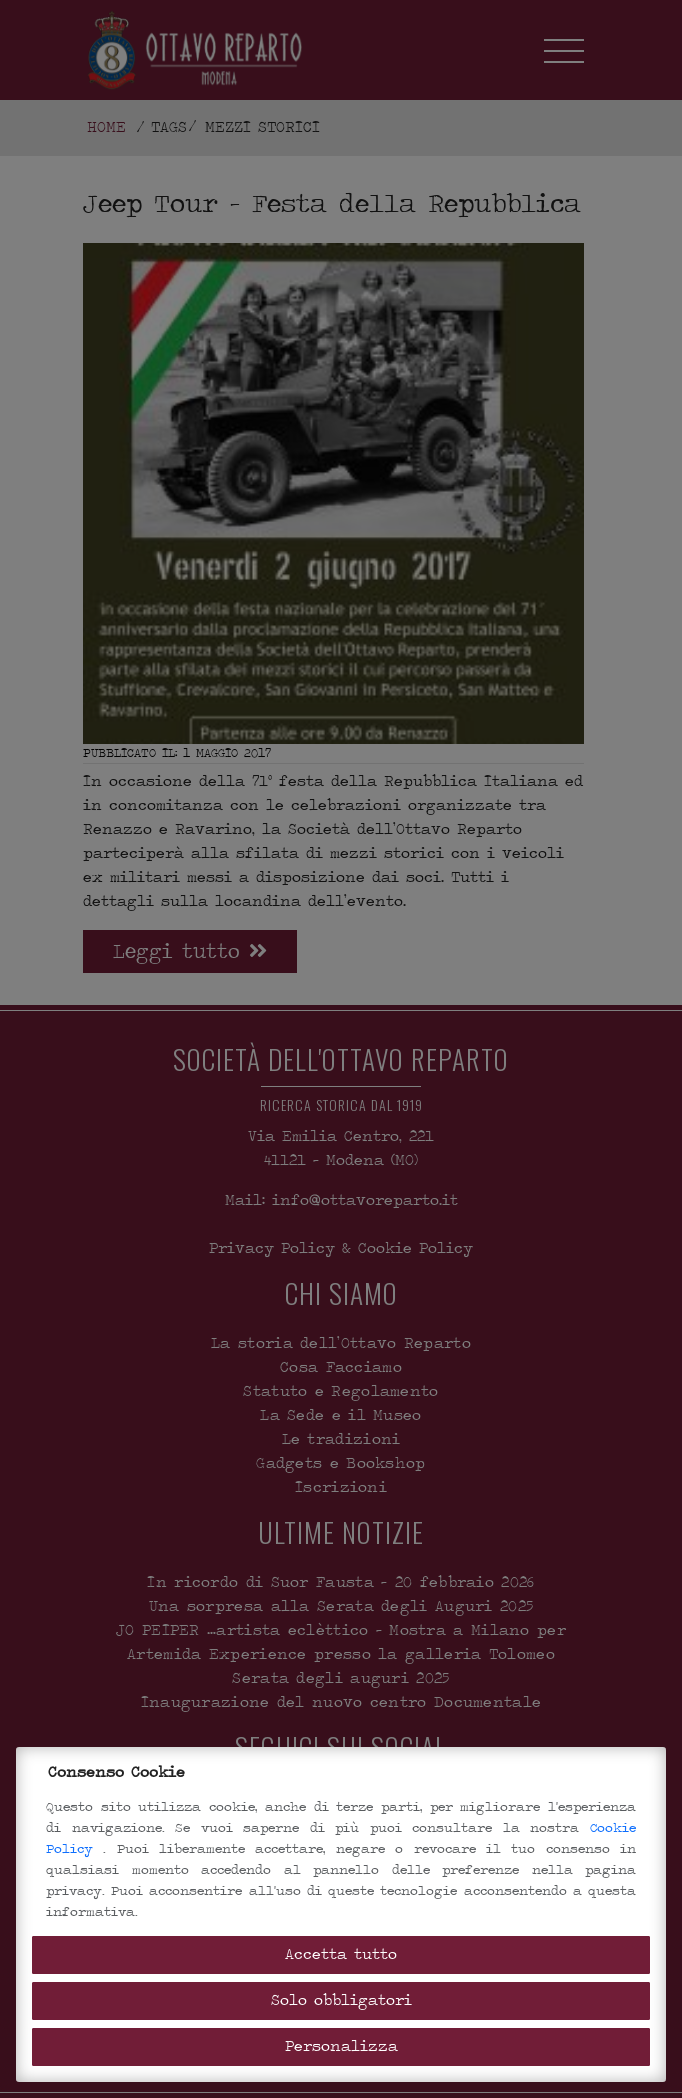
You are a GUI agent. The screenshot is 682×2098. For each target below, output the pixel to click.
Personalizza (341, 2046)
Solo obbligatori (341, 2000)
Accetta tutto (341, 1954)
